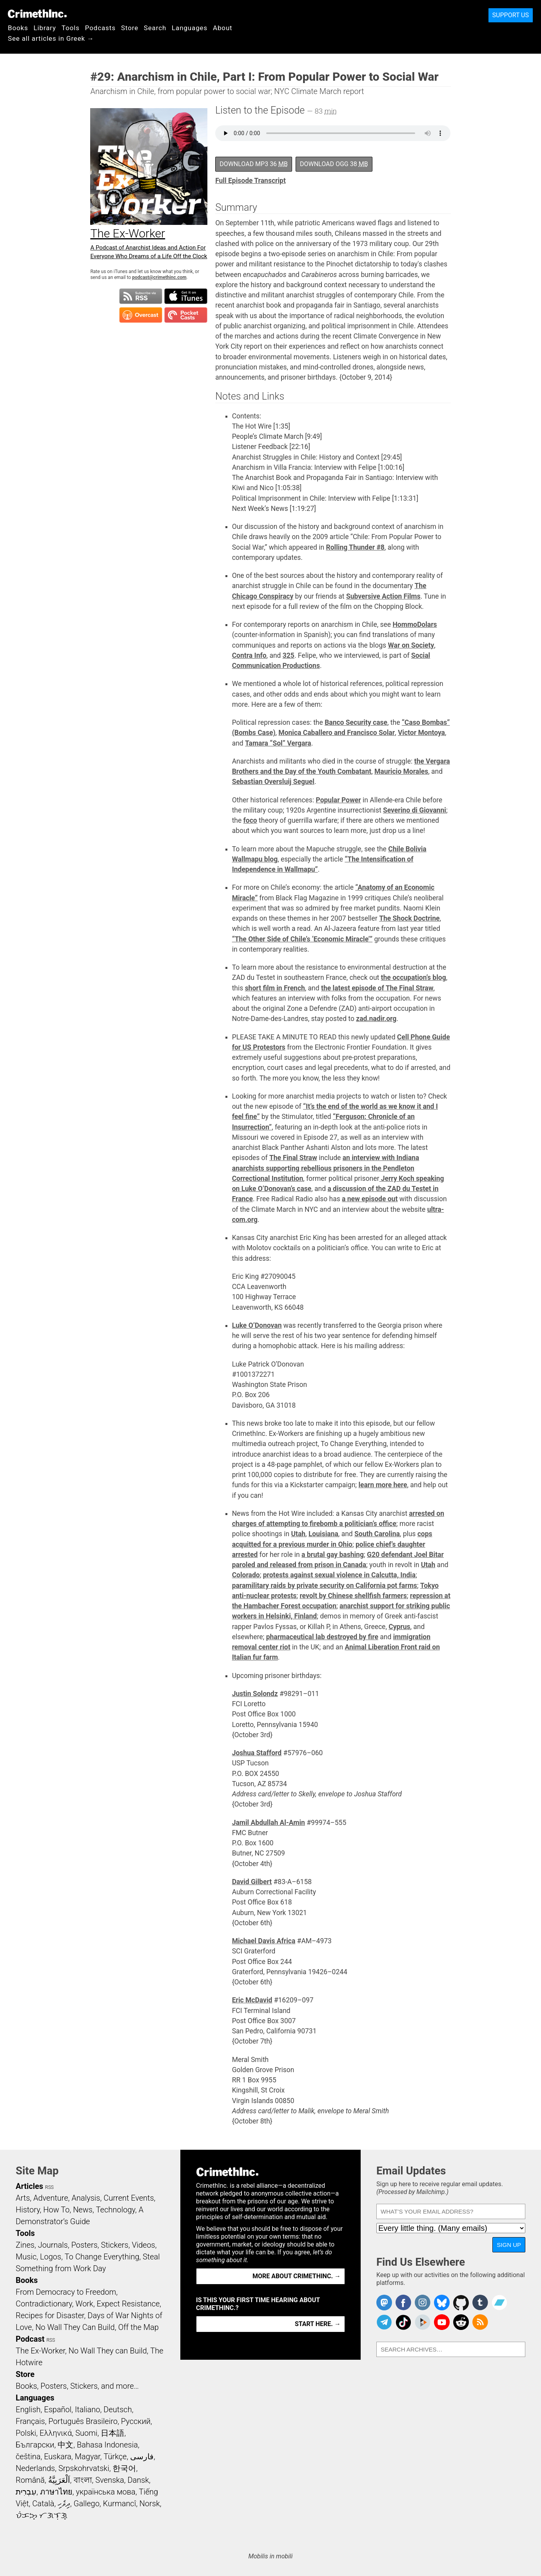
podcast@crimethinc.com (159, 277)
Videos (143, 2245)
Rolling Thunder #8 (355, 547)
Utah (298, 1534)
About (222, 28)
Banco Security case (356, 722)
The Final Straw (293, 1158)
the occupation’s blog (413, 977)
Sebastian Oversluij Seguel (273, 782)
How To (56, 2209)
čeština (28, 2456)
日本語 (112, 2433)
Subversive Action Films (383, 596)
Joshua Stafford (257, 1753)
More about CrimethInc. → (296, 2276)
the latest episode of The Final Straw (377, 988)
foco (250, 820)
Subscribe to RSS (140, 296)
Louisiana (323, 1534)
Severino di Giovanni (414, 810)
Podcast (30, 2339)
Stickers (115, 2245)
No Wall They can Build (108, 2350)
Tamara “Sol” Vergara (278, 743)
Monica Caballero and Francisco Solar (336, 733)
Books (18, 28)
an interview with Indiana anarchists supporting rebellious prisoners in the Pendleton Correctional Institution (325, 1168)
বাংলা (83, 2480)
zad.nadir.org (376, 1019)
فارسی (142, 2456)
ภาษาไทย (56, 2491)
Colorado (246, 1575)
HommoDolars (414, 624)
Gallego (87, 2503)
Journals (53, 2245)
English (28, 2409)
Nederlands (35, 2468)
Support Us (510, 15)
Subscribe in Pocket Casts (185, 315)
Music (26, 2256)
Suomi (86, 2433)
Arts (23, 2198)
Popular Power (338, 800)
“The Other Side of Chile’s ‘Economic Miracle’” (302, 939)
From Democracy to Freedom (66, 2292)
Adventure (50, 2198)
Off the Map (138, 2327)
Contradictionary (44, 2303)
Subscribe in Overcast (140, 315)
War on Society (411, 645)
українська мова (105, 2491)
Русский (136, 2421)
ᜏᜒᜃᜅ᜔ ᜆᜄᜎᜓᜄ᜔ (41, 2515)
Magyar (87, 2456)
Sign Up (509, 2244)
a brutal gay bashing (332, 1555)
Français (30, 2421)
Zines (25, 2245)
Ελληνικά (56, 2433)
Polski (26, 2433)
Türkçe (115, 2456)
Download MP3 (254, 164)
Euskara (57, 2456)
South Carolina (377, 1534)
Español (57, 2409)
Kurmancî (119, 2503)
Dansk (138, 2480)
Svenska (109, 2480)
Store (129, 28)
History (28, 2209)
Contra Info (249, 655)
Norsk (150, 2503)
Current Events (128, 2198)
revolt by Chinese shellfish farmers (353, 1596)
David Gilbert (252, 1882)
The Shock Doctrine (409, 918)
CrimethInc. (37, 14)
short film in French (275, 988)
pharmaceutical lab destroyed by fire (322, 1637)
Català (43, 2503)
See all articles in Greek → (51, 38)
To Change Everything (102, 2256)
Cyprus (399, 1627)
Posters (84, 2245)
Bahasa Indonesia (107, 2444)
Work (84, 2303)
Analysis (85, 2198)
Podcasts (100, 28)
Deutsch (117, 2409)
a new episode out (370, 1199)
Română (30, 2480)
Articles (29, 2186)
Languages (189, 28)
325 (288, 655)
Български (35, 2444)
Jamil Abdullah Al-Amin (268, 1823)
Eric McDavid (252, 2000)
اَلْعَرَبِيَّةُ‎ (59, 2480)
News (83, 2209)
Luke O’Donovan (257, 1325)
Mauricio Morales (401, 771)
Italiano (87, 2409)
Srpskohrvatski (83, 2468)
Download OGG (334, 164)
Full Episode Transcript (250, 181)
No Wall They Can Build (75, 2327)
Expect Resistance (128, 2303)
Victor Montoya (421, 733)
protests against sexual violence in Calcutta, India (339, 1575)
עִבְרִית (26, 2491)
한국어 (124, 2468)
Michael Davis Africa (264, 1941)
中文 (65, 2444)
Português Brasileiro (82, 2421)
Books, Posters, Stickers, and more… (77, 2386)
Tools (71, 28)
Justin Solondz (255, 1694)
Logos (50, 2256)
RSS (49, 2187)
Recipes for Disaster (50, 2315)
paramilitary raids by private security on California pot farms (324, 1585)
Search (155, 28)
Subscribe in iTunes (185, 296)
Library (45, 28)
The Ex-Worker (40, 2350)
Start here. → (318, 2324)
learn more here (382, 1485)
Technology (115, 2209)
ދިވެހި (64, 2503)
